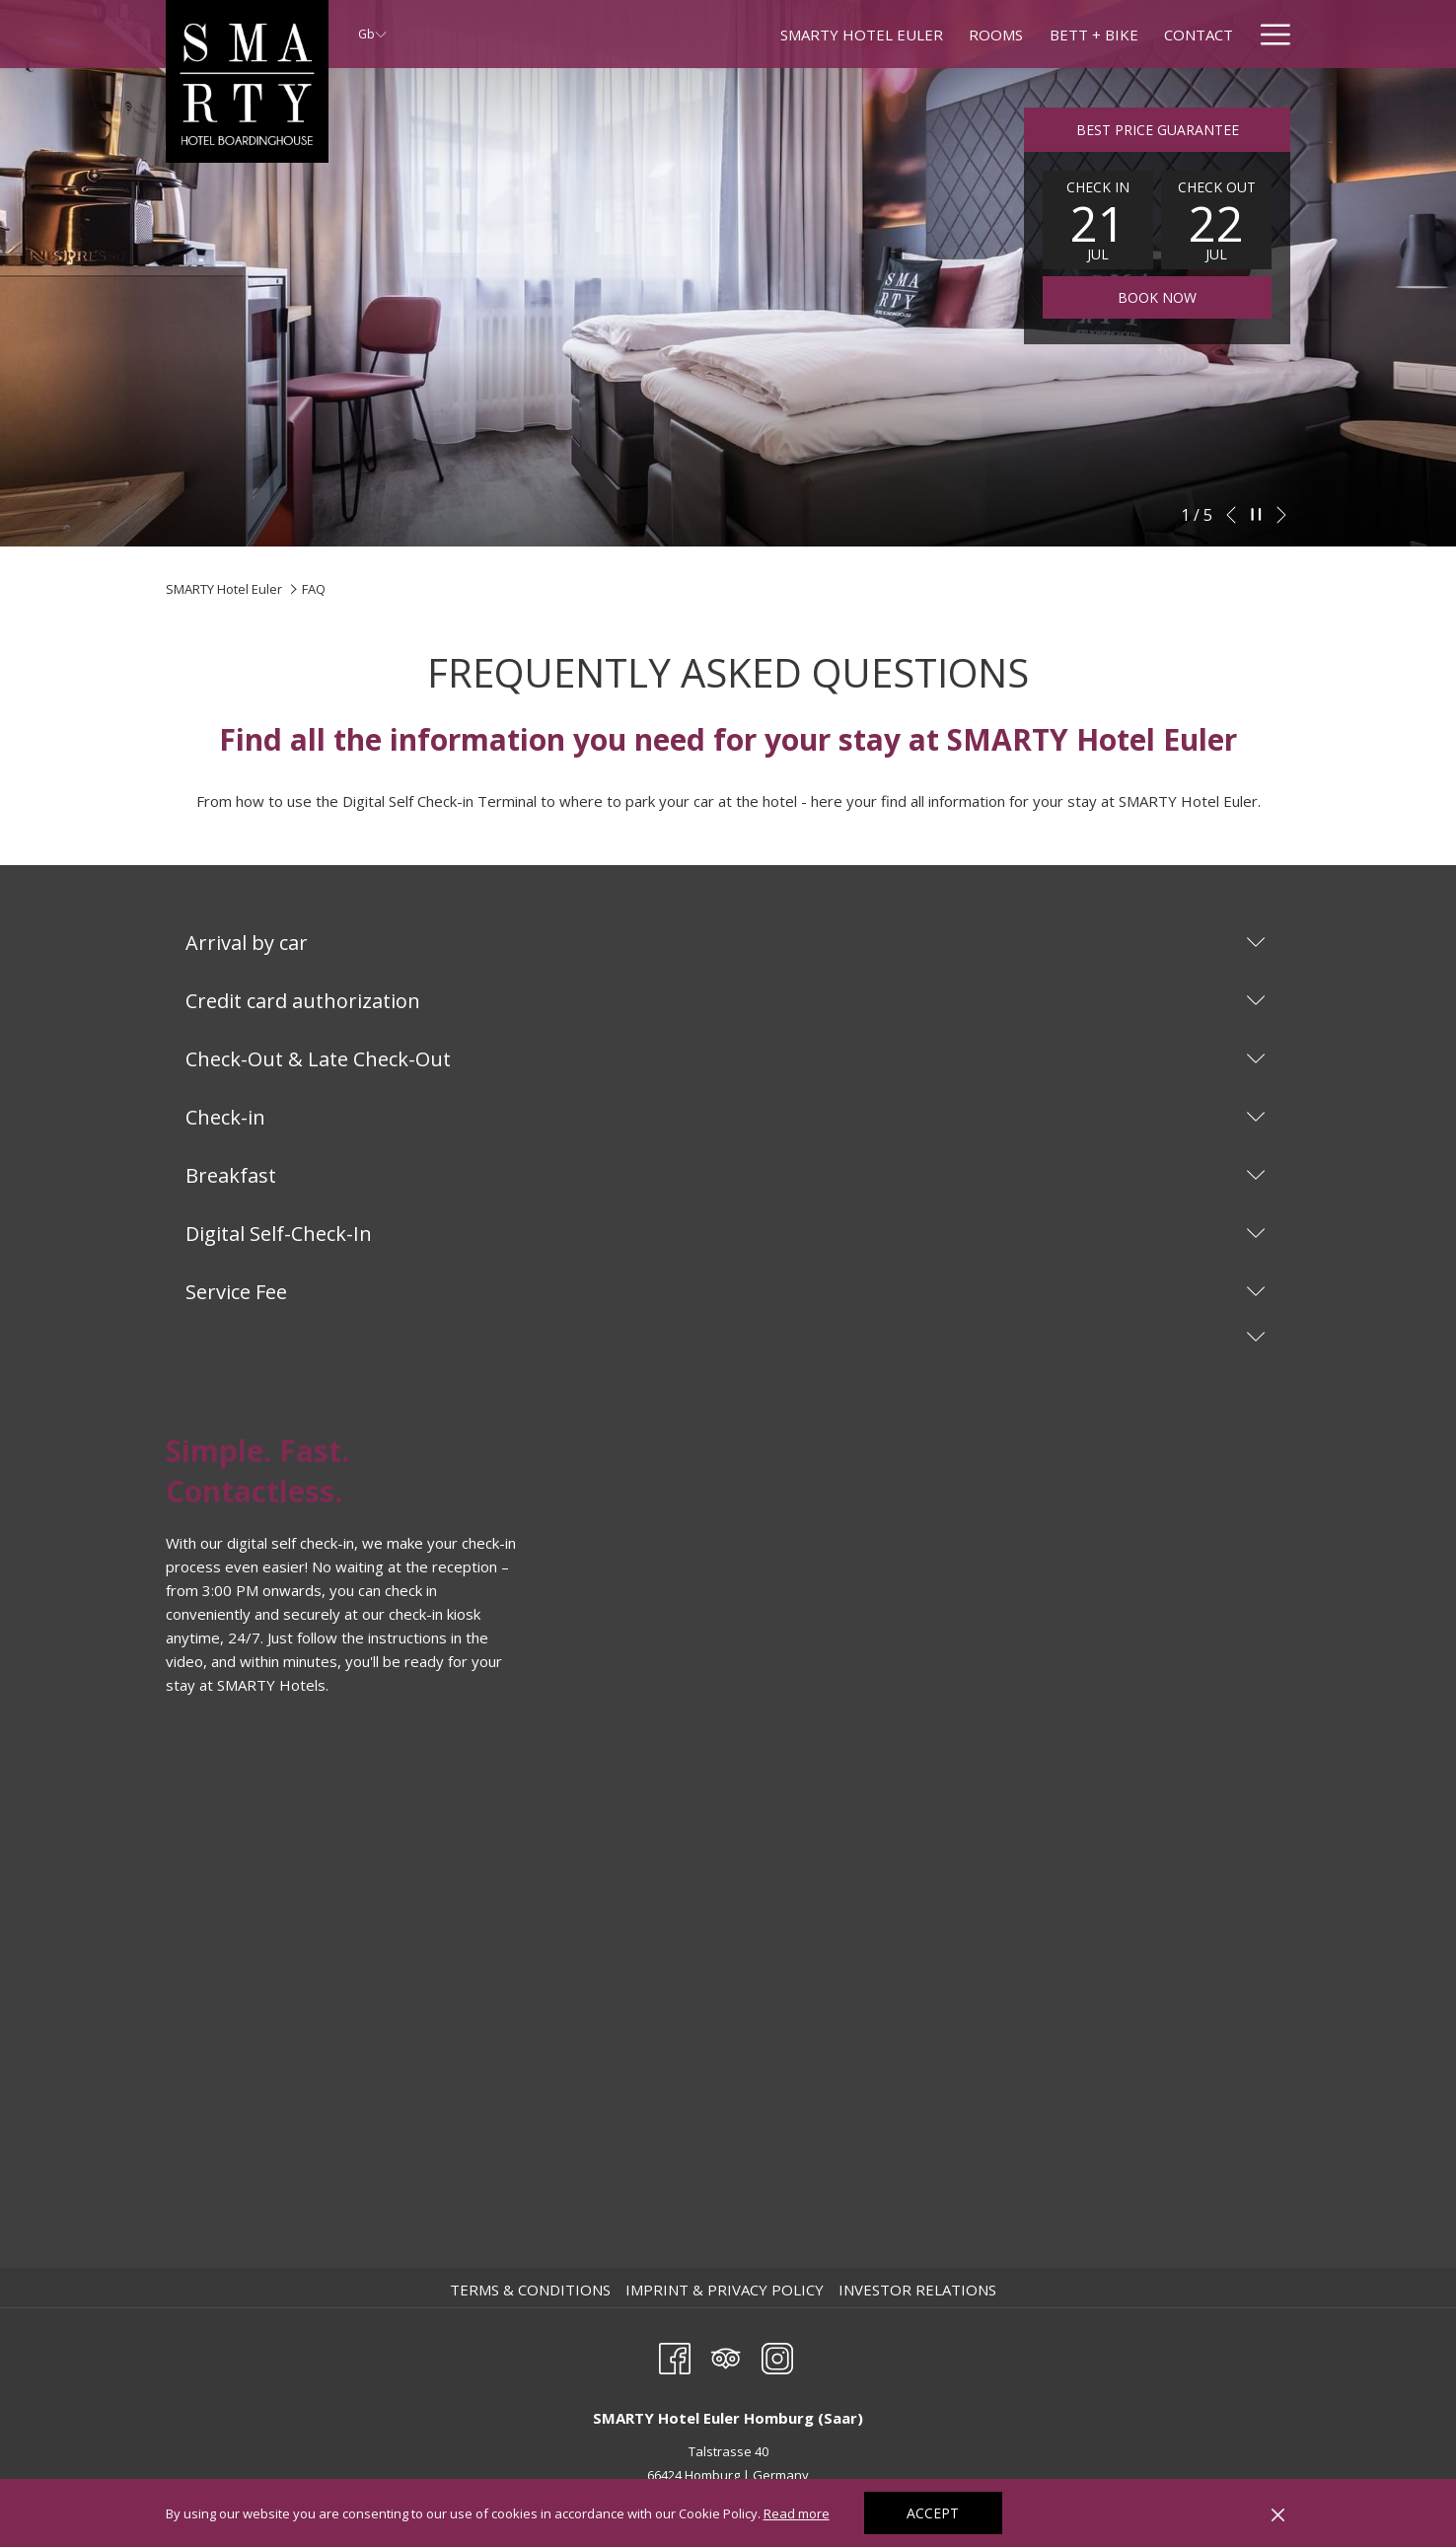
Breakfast (725, 1175)
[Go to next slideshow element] (1281, 515)
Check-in (725, 1117)
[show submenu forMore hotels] (1226, 34)
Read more (798, 2514)
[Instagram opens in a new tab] (777, 2355)
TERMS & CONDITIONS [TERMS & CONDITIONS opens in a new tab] (533, 2289)
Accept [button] (933, 2513)
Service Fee (725, 1291)
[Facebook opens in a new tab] (675, 2355)
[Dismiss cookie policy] (1278, 2513)
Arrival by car (725, 942)
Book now (1157, 297)
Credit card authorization (725, 1000)
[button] (1098, 220)
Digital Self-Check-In (725, 1233)
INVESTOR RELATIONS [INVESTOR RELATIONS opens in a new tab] (919, 2289)
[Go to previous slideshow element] (1231, 515)
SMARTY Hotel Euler (224, 589)
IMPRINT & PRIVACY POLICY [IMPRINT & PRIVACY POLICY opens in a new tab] (727, 2289)
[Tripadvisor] (726, 2355)
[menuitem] (702, 34)
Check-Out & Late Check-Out (725, 1059)
